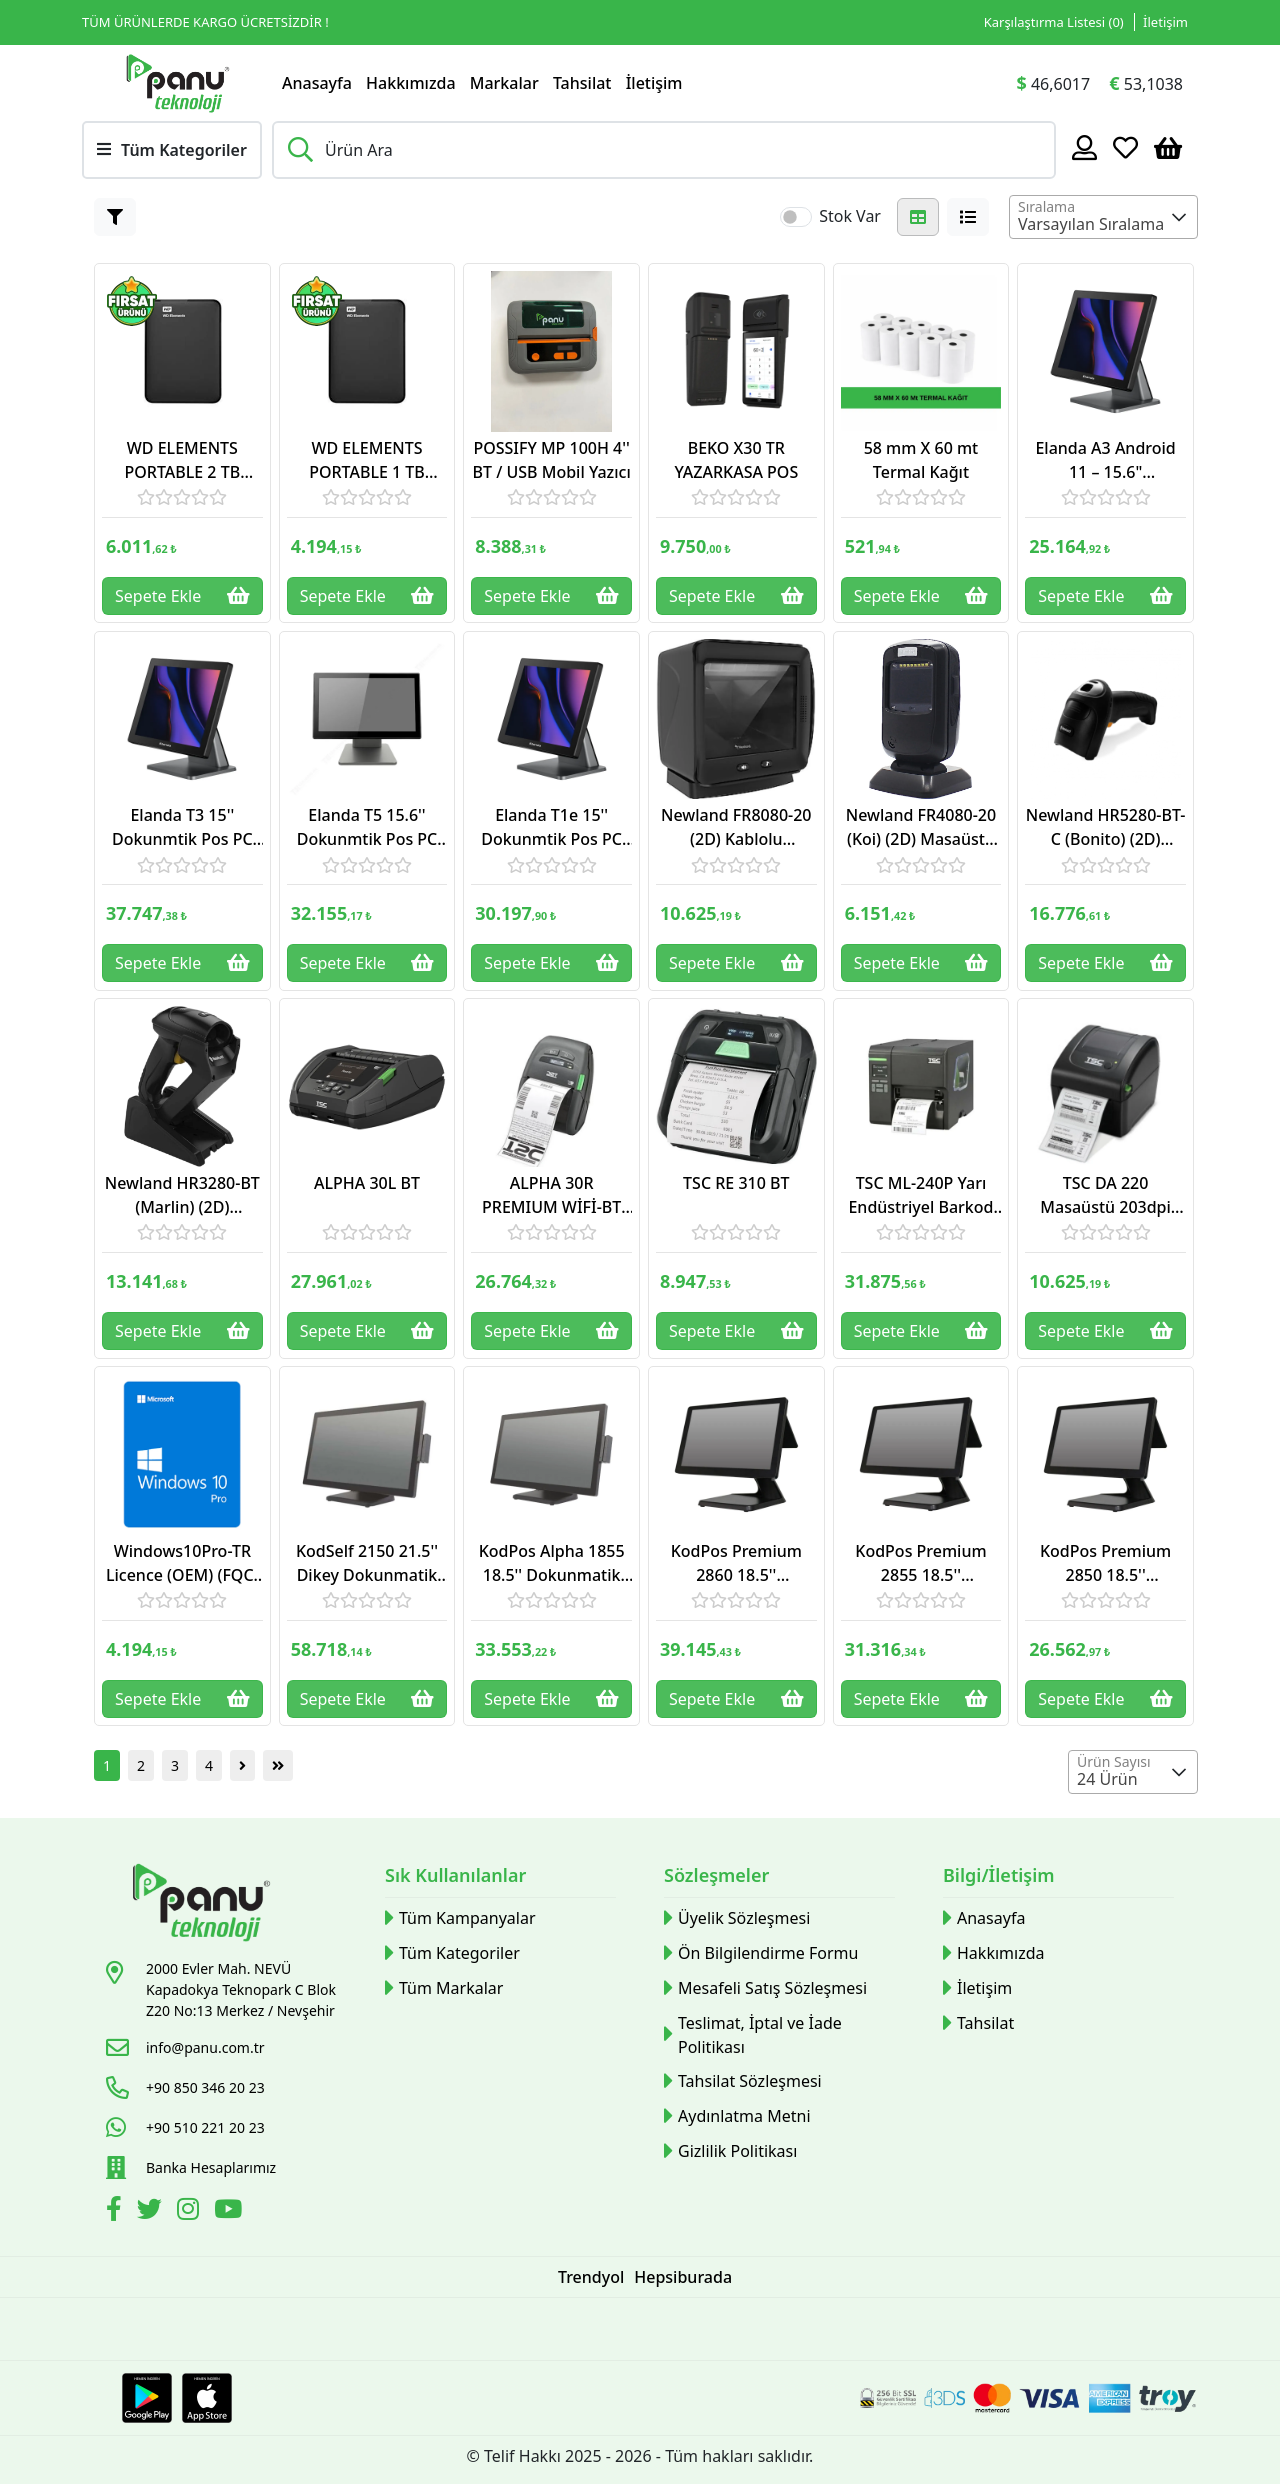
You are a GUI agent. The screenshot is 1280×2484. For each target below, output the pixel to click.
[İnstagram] (190, 2212)
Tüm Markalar (444, 1988)
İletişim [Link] (1165, 22)
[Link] (177, 83)
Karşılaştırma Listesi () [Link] (1054, 22)
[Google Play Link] (147, 2398)
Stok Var (850, 216)
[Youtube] (230, 2212)
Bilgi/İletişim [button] (999, 1875)
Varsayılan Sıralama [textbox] (1091, 224)
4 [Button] (209, 1765)
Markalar (504, 83)
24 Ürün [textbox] (1107, 1779)
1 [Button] (107, 1765)
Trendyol (591, 2277)
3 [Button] (175, 1765)
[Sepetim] (1168, 147)
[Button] (115, 217)
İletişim (654, 83)
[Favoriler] (1125, 147)
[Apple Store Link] (207, 2398)
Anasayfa (317, 83)
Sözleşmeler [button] (716, 1875)
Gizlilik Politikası (730, 2151)
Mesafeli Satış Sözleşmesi (765, 1988)
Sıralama (1046, 206)
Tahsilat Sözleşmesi (743, 2081)
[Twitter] (152, 2212)
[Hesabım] (1084, 147)
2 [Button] (141, 1765)
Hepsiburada (683, 2277)
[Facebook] (116, 2212)
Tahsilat (582, 83)
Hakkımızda (411, 83)
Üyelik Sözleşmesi (737, 1918)
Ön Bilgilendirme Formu (761, 1953)
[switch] (796, 217)
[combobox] (1103, 217)
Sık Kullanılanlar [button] (455, 1875)
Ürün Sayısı (1114, 1761)
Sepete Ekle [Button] (182, 596)
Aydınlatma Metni (737, 2116)
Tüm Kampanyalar (460, 1918)
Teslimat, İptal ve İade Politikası (753, 2035)
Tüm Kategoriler (452, 1953)
